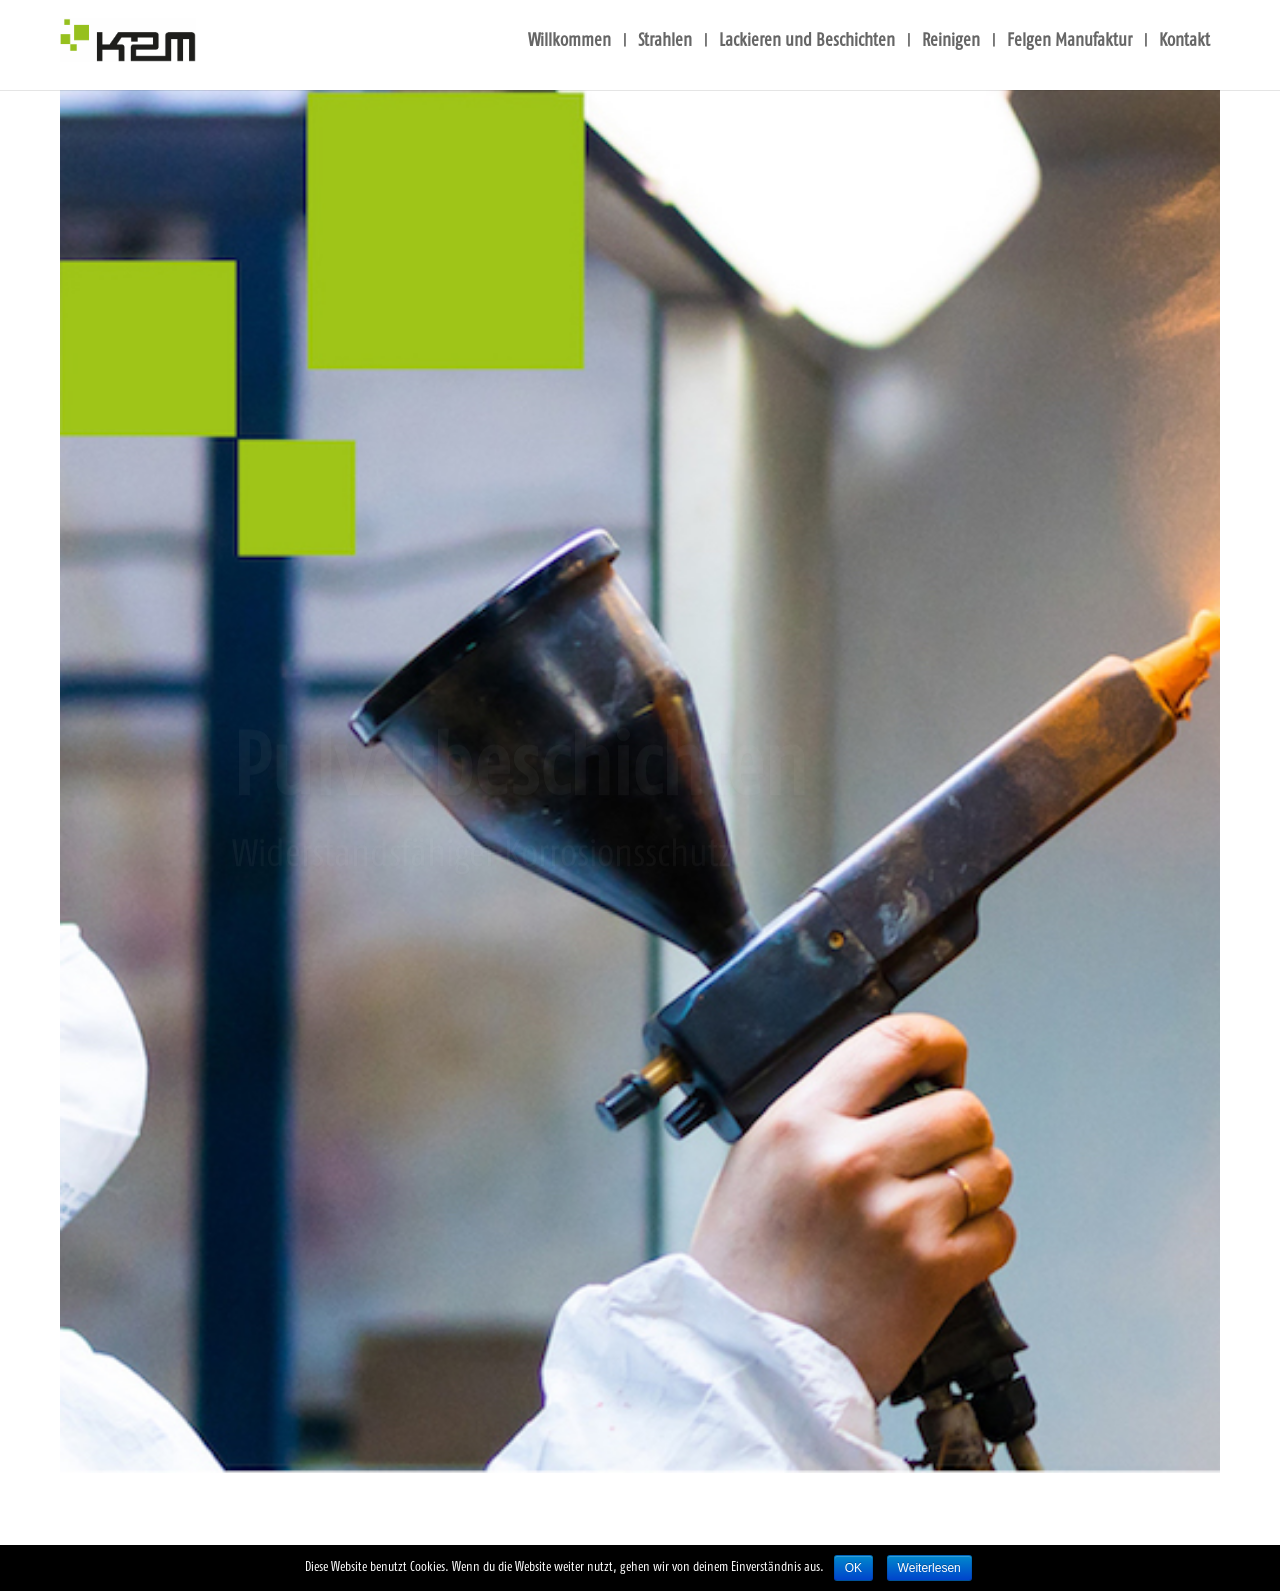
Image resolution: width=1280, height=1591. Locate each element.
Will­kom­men (569, 41)
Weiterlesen (929, 1568)
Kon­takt (1184, 41)
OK (853, 1568)
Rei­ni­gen (951, 41)
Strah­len (665, 41)
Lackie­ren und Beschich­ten (807, 41)
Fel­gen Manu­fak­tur (1069, 41)
